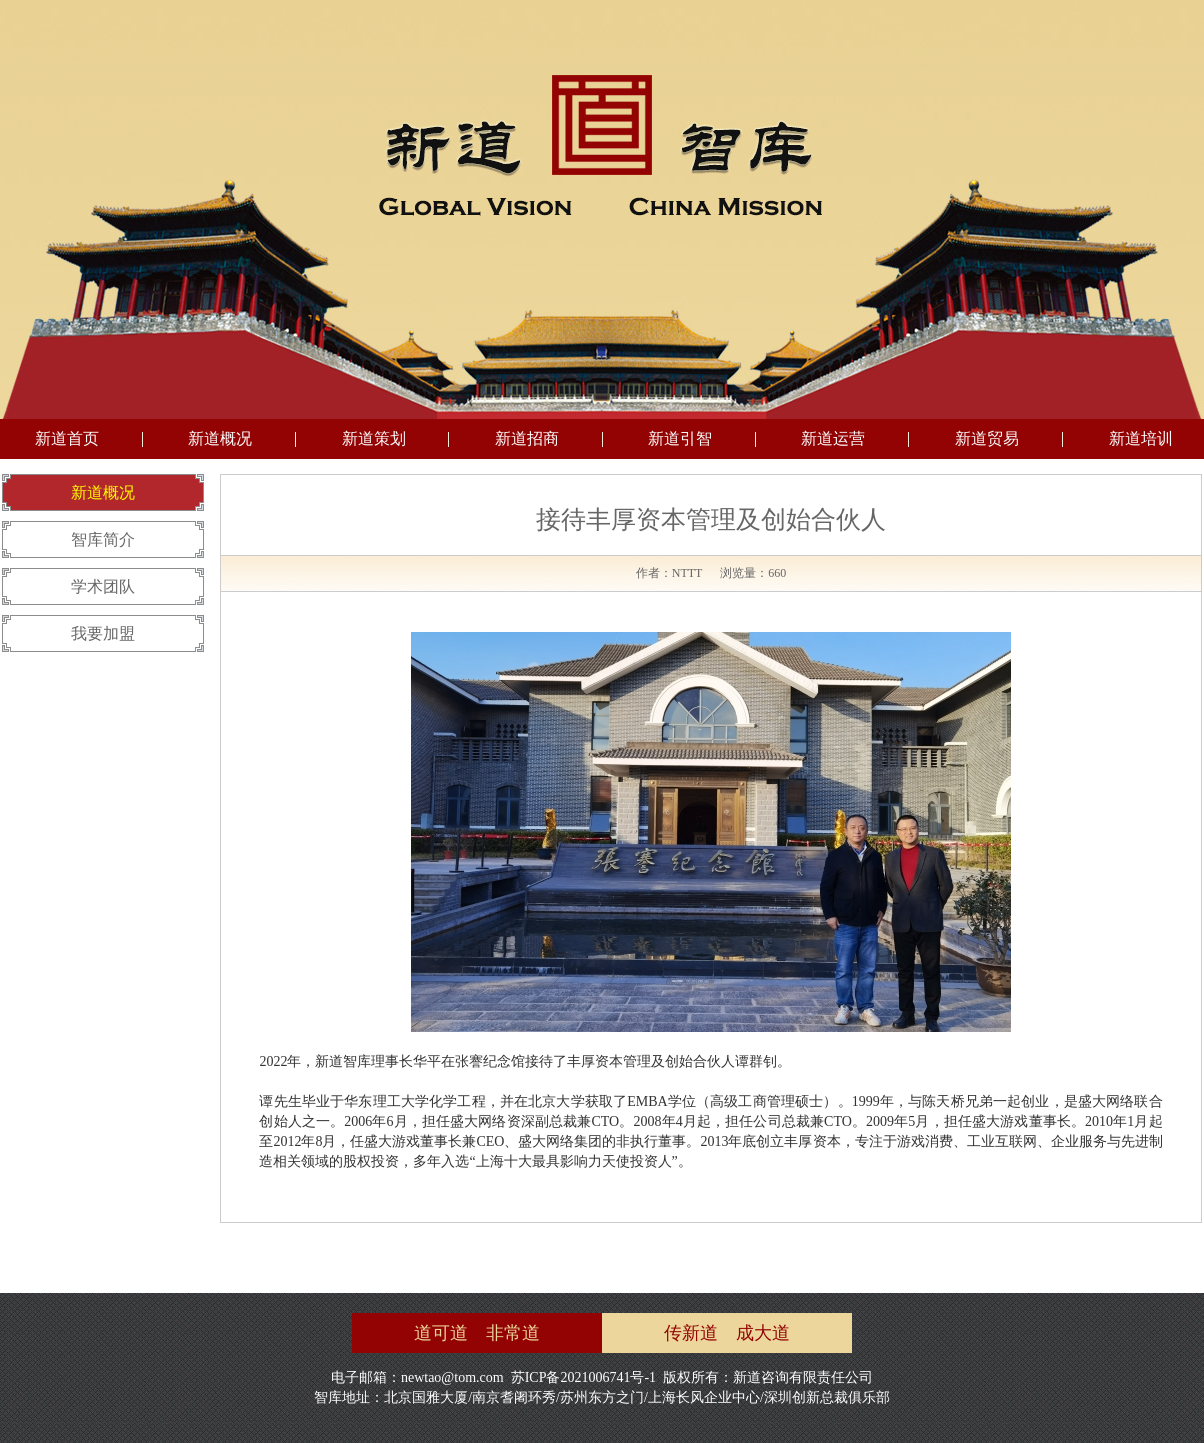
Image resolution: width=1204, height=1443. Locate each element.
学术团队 (103, 586)
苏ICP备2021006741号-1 (583, 1377)
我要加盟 (103, 633)
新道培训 (1141, 438)
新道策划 (374, 438)
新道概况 (220, 438)
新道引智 (680, 438)
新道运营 (833, 438)
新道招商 (527, 438)
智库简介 (103, 539)
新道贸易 (987, 438)
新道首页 (67, 438)
